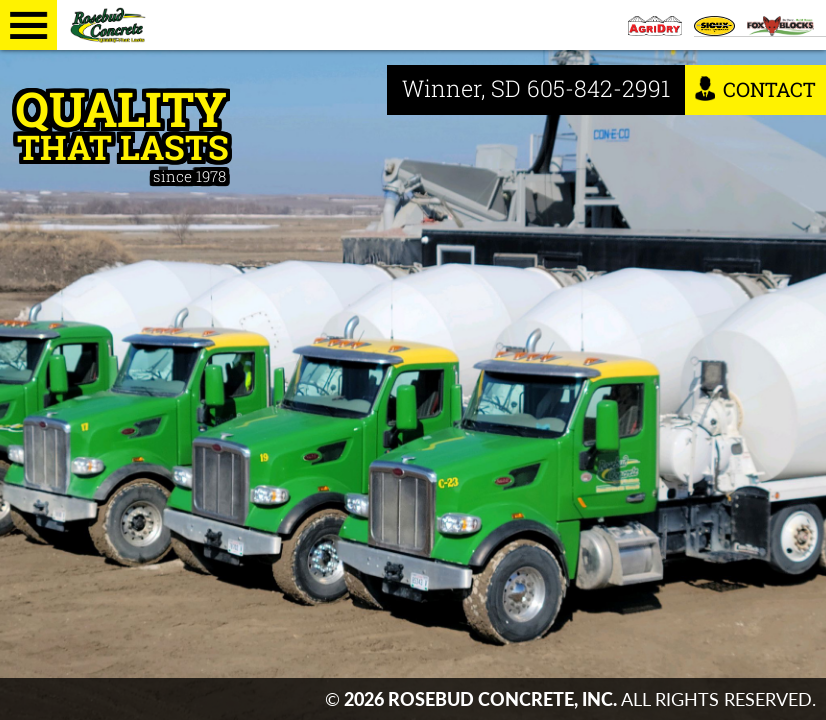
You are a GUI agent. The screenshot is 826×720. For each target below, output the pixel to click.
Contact (755, 89)
